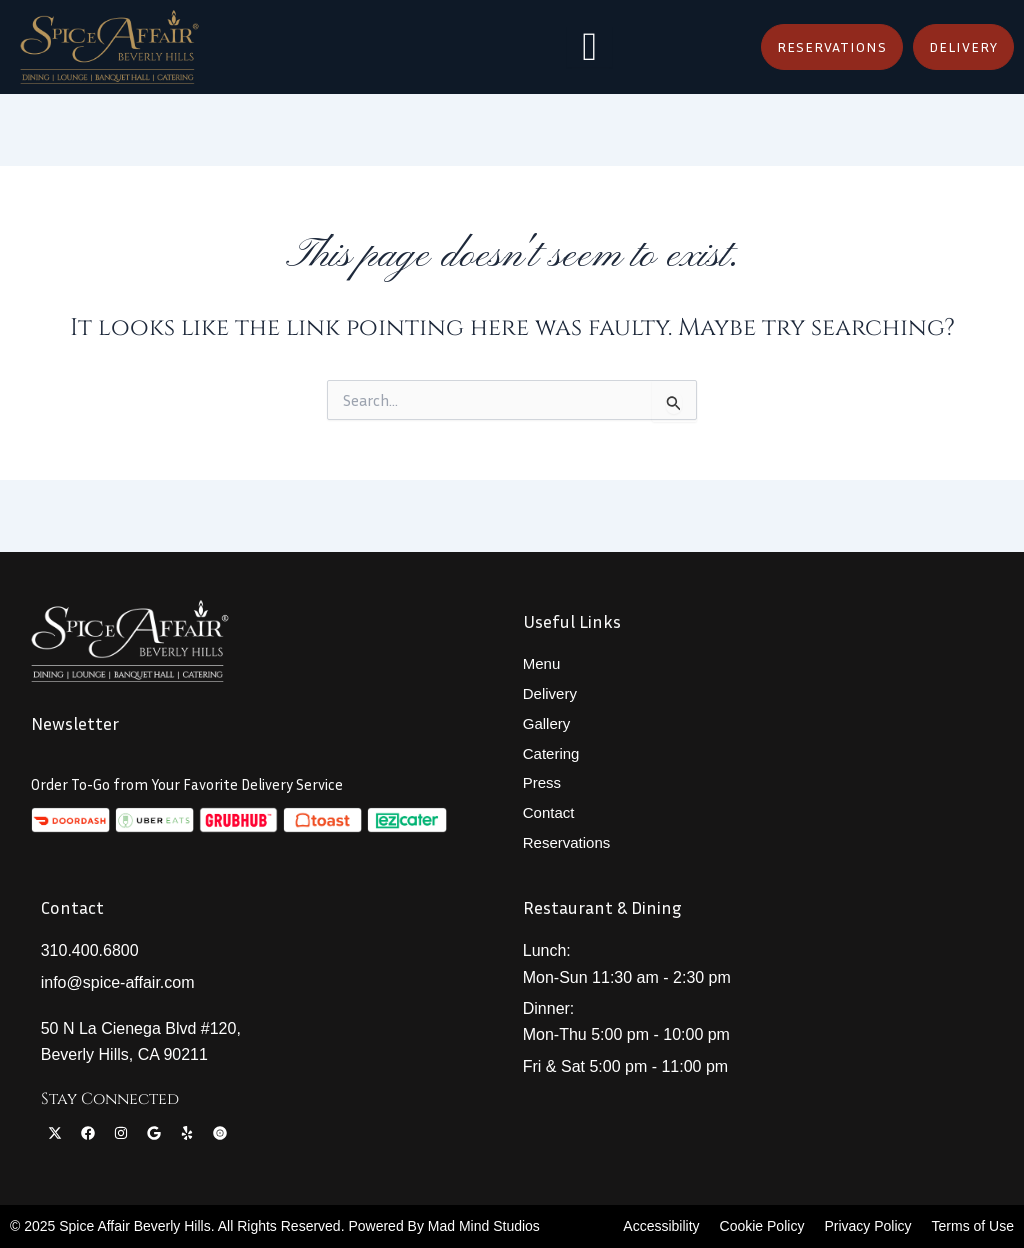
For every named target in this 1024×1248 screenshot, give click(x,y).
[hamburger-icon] (589, 47)
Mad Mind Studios (484, 1226)
